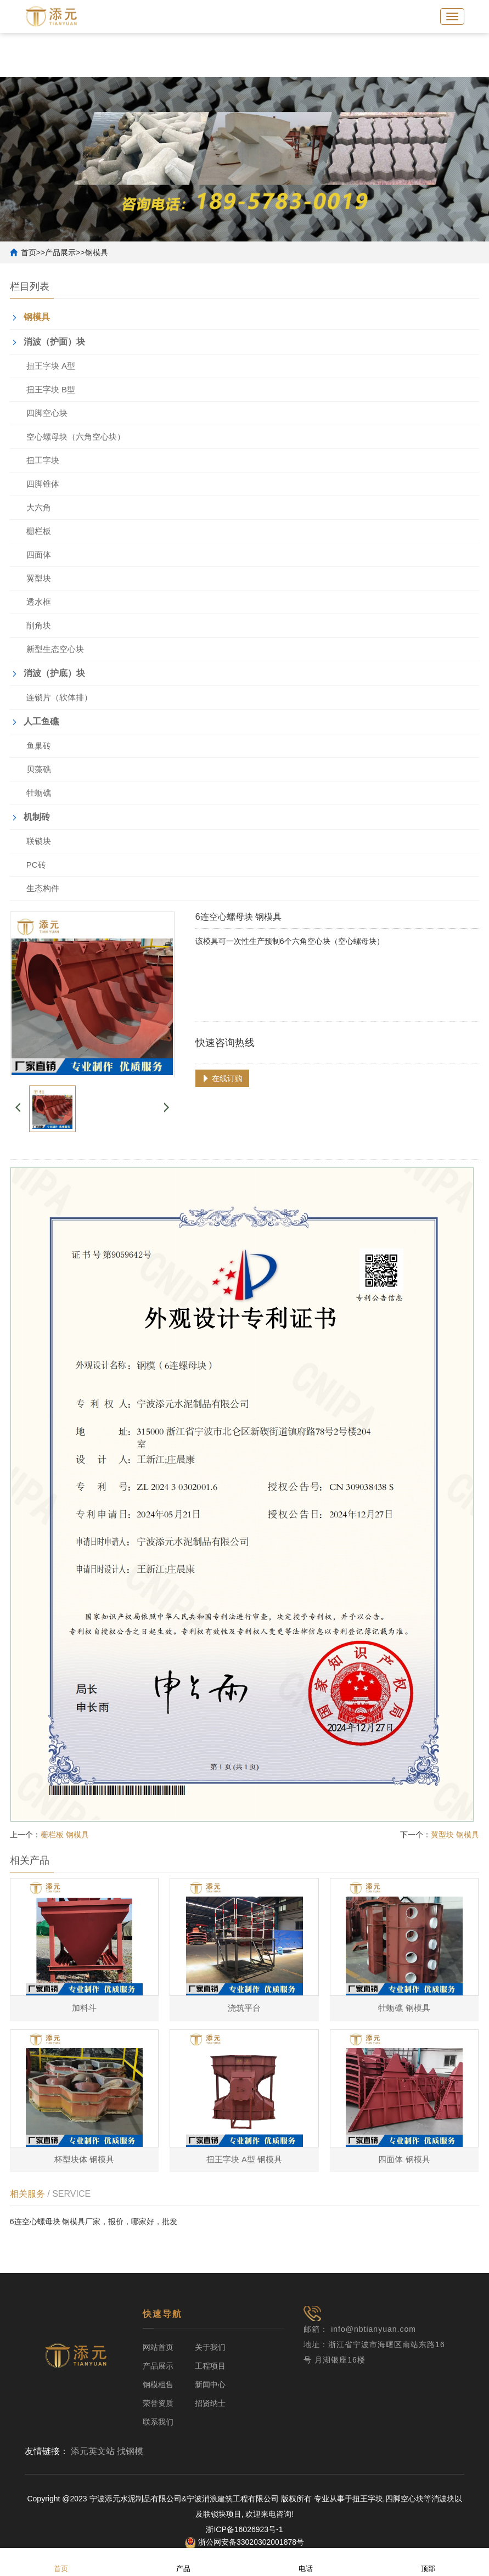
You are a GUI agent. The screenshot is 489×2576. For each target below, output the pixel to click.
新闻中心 (210, 2385)
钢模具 (96, 252)
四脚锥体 (42, 483)
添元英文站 (93, 2451)
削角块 (38, 625)
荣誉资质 (158, 2403)
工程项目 (210, 2366)
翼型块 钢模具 (455, 1834)
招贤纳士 (210, 2403)
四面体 (38, 554)
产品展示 (60, 252)
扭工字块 (42, 460)
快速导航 (162, 2314)
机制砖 (37, 817)
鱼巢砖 (38, 745)
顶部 (428, 2561)
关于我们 (210, 2347)
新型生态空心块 (55, 649)
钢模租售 (158, 2385)
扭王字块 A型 (50, 365)
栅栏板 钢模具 (65, 1834)
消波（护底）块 (54, 673)
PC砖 (36, 864)
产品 (183, 2561)
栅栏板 (38, 531)
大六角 (38, 507)
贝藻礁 (38, 769)
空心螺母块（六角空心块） (75, 436)
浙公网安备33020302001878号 (244, 2542)
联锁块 (38, 841)
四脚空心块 (47, 413)
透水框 (38, 601)
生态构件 (42, 888)
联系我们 (158, 2422)
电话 (306, 2561)
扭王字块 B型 (50, 389)
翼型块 (38, 578)
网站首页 (158, 2347)
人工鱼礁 (41, 721)
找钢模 (130, 2451)
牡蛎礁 (38, 792)
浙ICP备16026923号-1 (244, 2530)
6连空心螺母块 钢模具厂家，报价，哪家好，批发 (94, 2226)
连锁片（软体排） (59, 697)
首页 (28, 252)
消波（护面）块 (54, 341)
